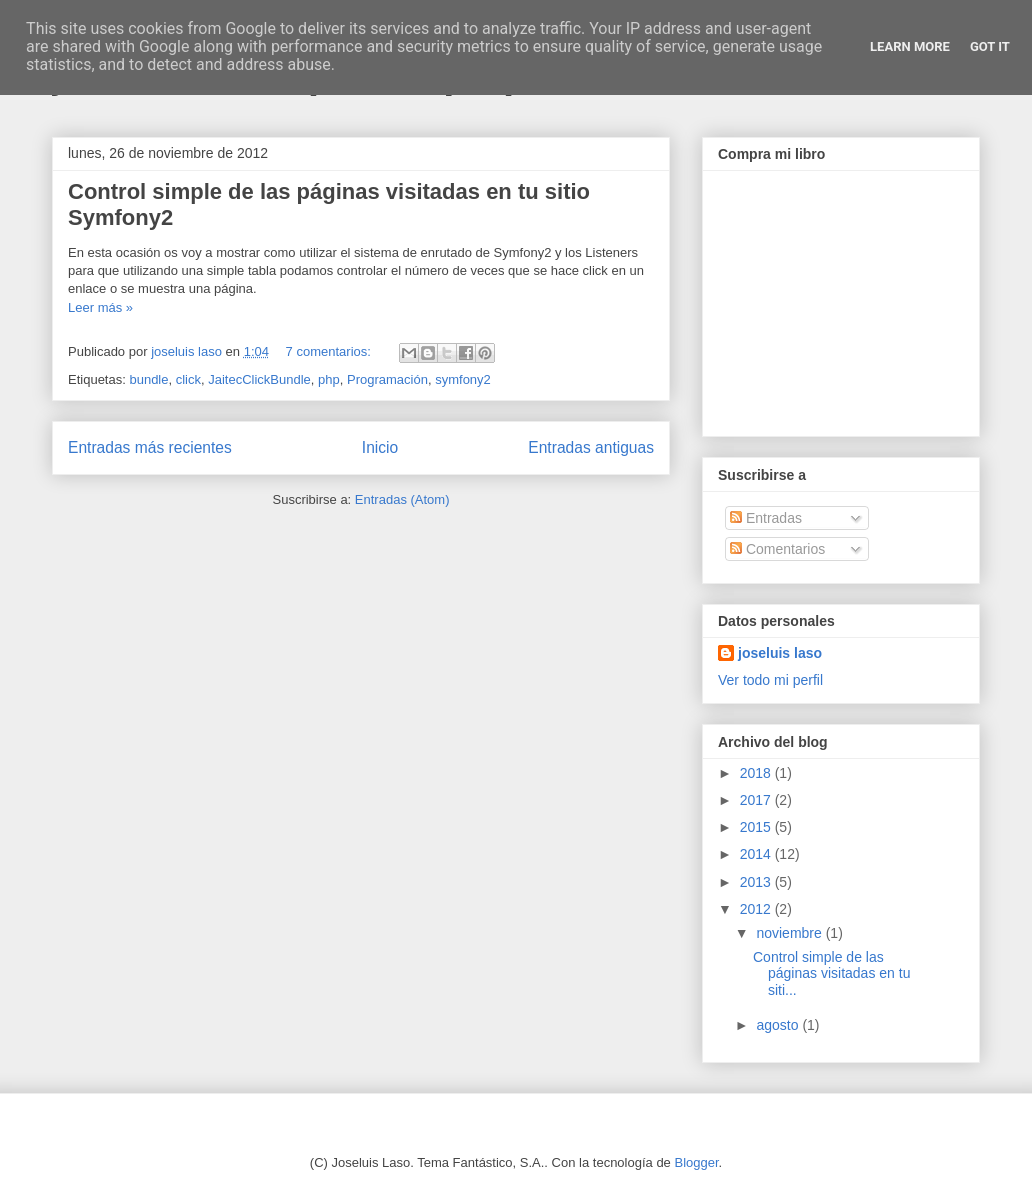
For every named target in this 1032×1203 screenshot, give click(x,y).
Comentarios (777, 549)
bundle (148, 379)
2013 (757, 882)
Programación (387, 379)
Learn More (910, 46)
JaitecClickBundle (259, 379)
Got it (990, 46)
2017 (757, 800)
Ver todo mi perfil (770, 680)
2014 (757, 854)
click (188, 379)
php (329, 379)
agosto (779, 1025)
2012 (757, 909)
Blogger (696, 1162)
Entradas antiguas (591, 447)
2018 (757, 773)
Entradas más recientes (150, 447)
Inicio (380, 447)
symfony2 (463, 379)
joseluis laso (780, 653)
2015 (757, 827)
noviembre (790, 933)
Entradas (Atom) (402, 499)
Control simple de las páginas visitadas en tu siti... (831, 974)
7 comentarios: (330, 351)
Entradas (766, 518)
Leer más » (100, 307)
